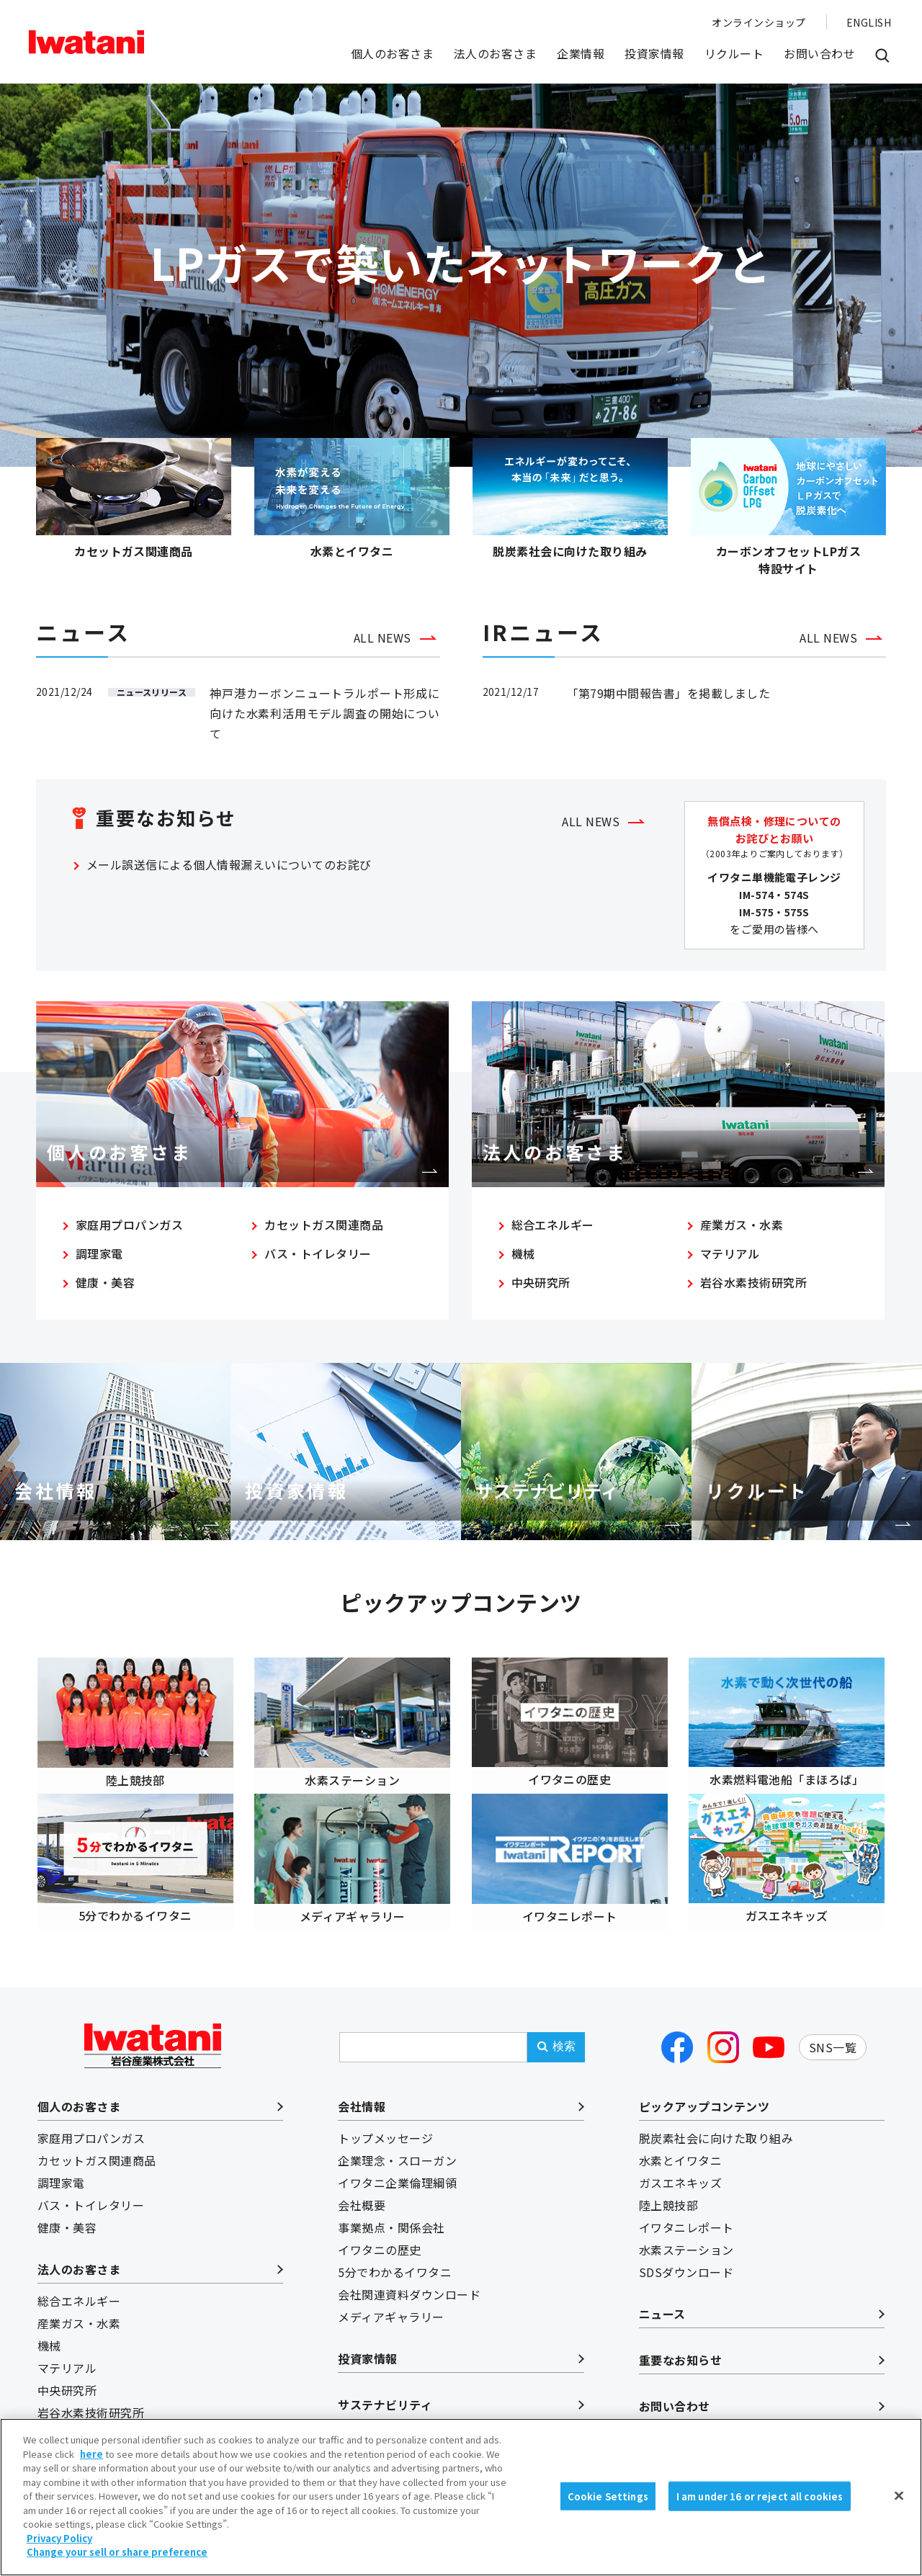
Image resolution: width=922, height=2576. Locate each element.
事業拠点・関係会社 (391, 2213)
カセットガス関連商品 (323, 1233)
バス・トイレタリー (317, 1262)
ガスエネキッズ (680, 2168)
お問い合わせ (819, 53)
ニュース (662, 2299)
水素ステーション (686, 2235)
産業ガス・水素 (741, 1233)
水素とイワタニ (680, 2146)
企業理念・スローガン (397, 2146)
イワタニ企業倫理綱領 (397, 2168)
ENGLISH (868, 22)
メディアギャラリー (391, 2302)
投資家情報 (654, 53)
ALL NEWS (382, 643)
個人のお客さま (392, 53)
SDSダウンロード (686, 2257)
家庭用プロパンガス (129, 1233)
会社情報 (361, 2092)
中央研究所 (540, 1291)
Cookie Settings (608, 2537)
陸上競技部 (668, 2190)
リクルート (734, 53)
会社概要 (361, 2190)
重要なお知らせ (680, 2345)
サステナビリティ (385, 2390)
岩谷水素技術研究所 (753, 1291)
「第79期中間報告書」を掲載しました (669, 698)
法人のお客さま (495, 53)
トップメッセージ (385, 2123)
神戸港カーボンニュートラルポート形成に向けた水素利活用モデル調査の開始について (325, 719)
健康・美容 (105, 1291)
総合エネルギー (552, 1233)
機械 (523, 1262)
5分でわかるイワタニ (395, 2257)
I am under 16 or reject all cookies (759, 2537)
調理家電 (99, 1262)
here (91, 2495)
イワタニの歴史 (379, 2235)
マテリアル (729, 1262)
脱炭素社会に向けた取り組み (716, 2123)
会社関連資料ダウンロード (409, 2280)
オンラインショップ (758, 22)
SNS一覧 (832, 2032)
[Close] (899, 2536)
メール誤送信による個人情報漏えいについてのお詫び (229, 870)
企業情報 (580, 53)
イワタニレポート (686, 2213)
